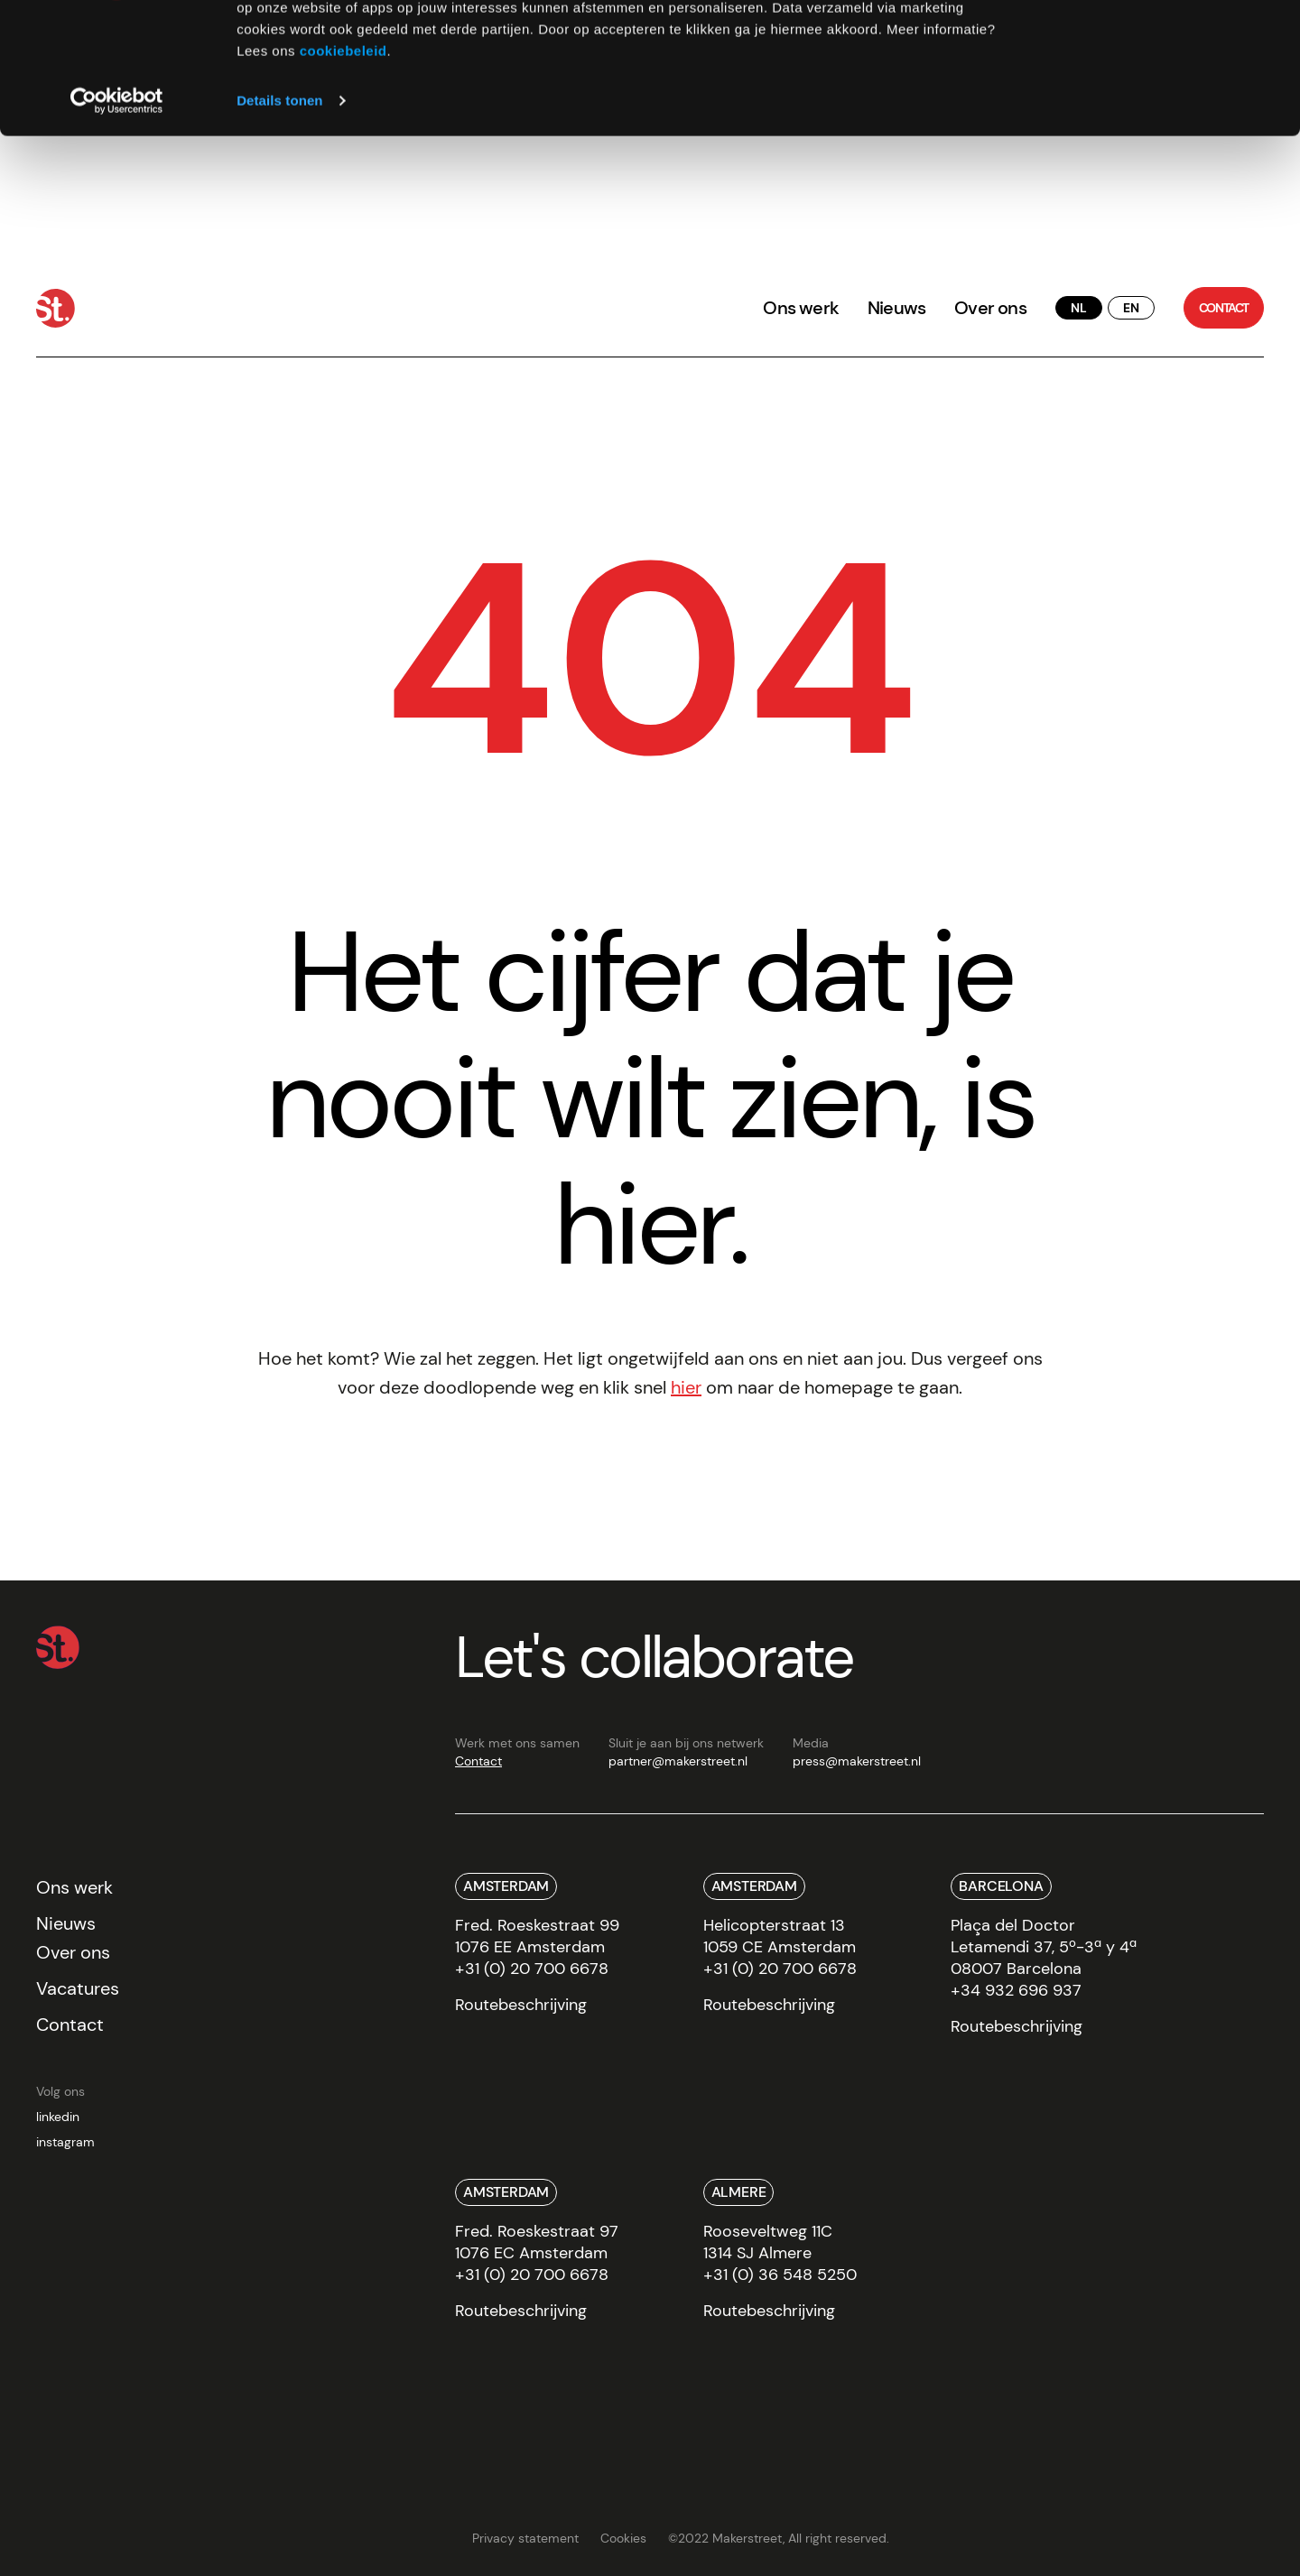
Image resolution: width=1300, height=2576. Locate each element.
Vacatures (77, 1988)
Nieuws (896, 308)
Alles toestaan (1149, 44)
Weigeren (1149, 98)
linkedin (57, 2116)
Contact (478, 1761)
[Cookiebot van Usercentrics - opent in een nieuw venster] (117, 223)
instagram (65, 2142)
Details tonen (279, 223)
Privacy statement (525, 2538)
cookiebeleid (343, 173)
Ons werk (801, 308)
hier (686, 1387)
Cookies (623, 2538)
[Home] (55, 308)
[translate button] (1078, 308)
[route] (521, 2010)
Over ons (990, 308)
